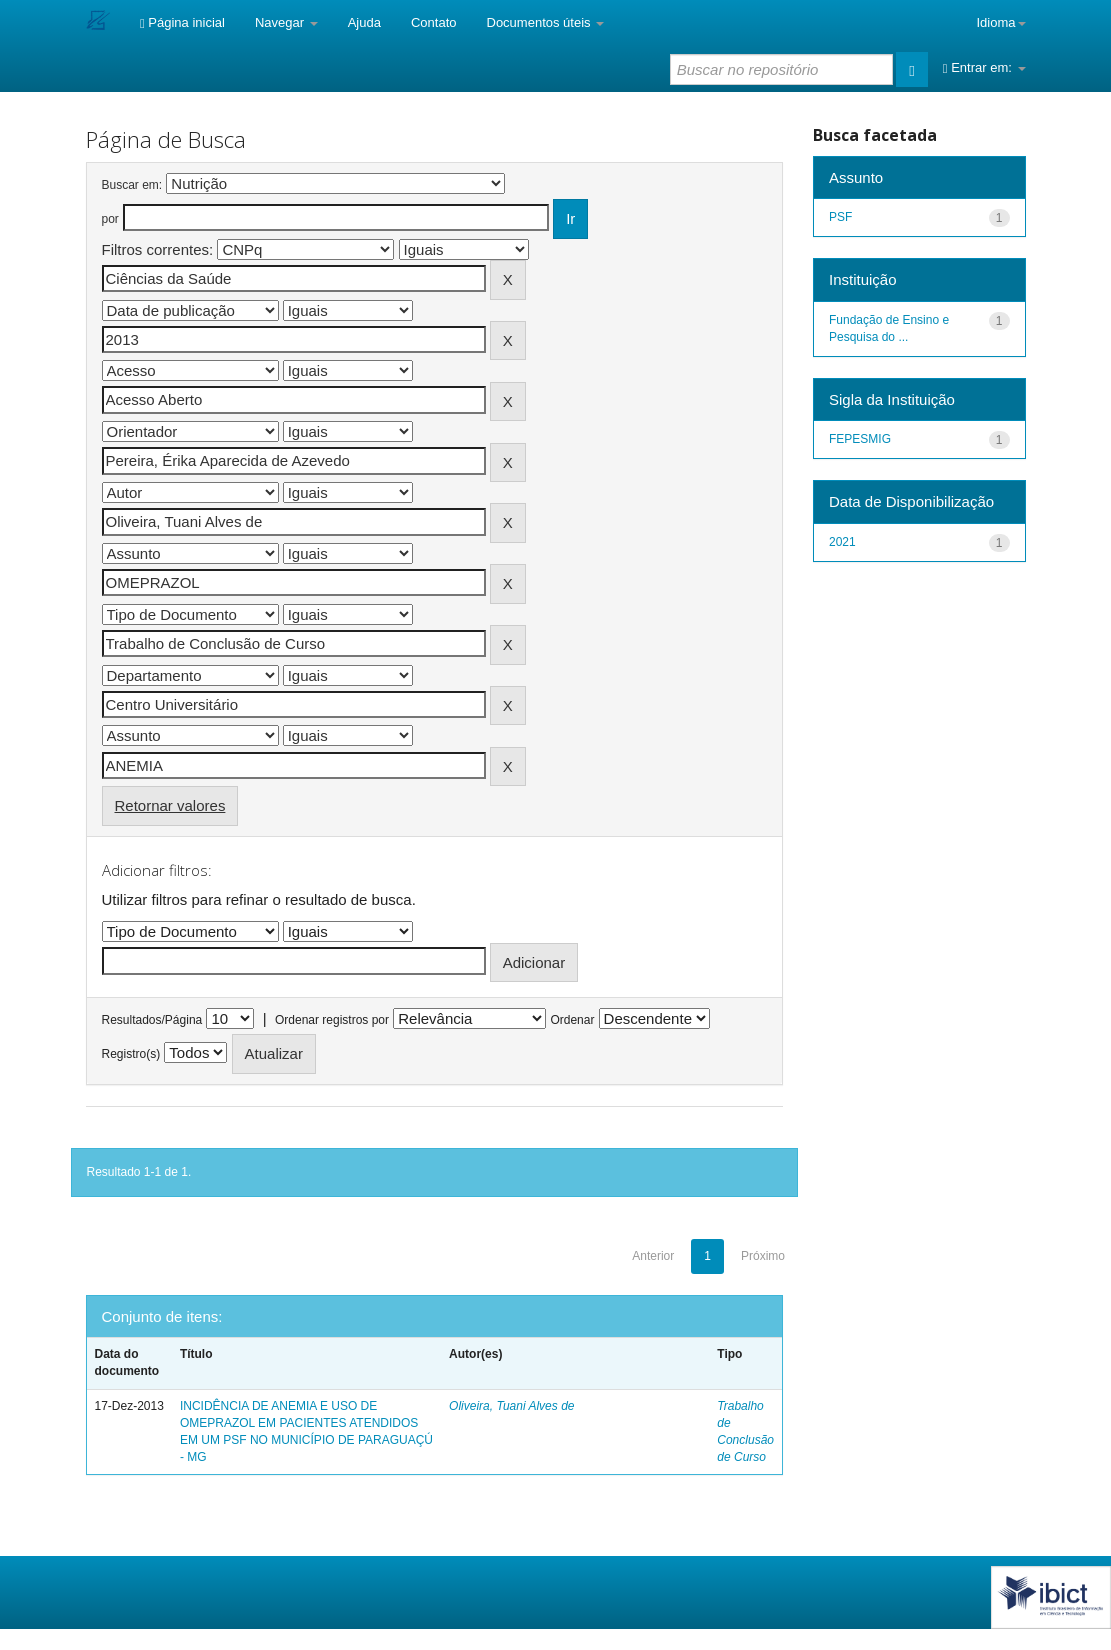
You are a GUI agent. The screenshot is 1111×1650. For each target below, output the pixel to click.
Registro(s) (131, 1054)
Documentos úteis (546, 22)
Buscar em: (132, 185)
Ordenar (572, 1020)
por (110, 219)
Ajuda (364, 22)
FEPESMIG (860, 439)
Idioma (1000, 22)
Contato (434, 22)
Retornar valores (170, 805)
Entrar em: (984, 67)
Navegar (286, 22)
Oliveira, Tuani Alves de (511, 1406)
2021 (842, 542)
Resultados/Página (152, 1020)
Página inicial (182, 22)
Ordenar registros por (332, 1020)
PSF (840, 217)
